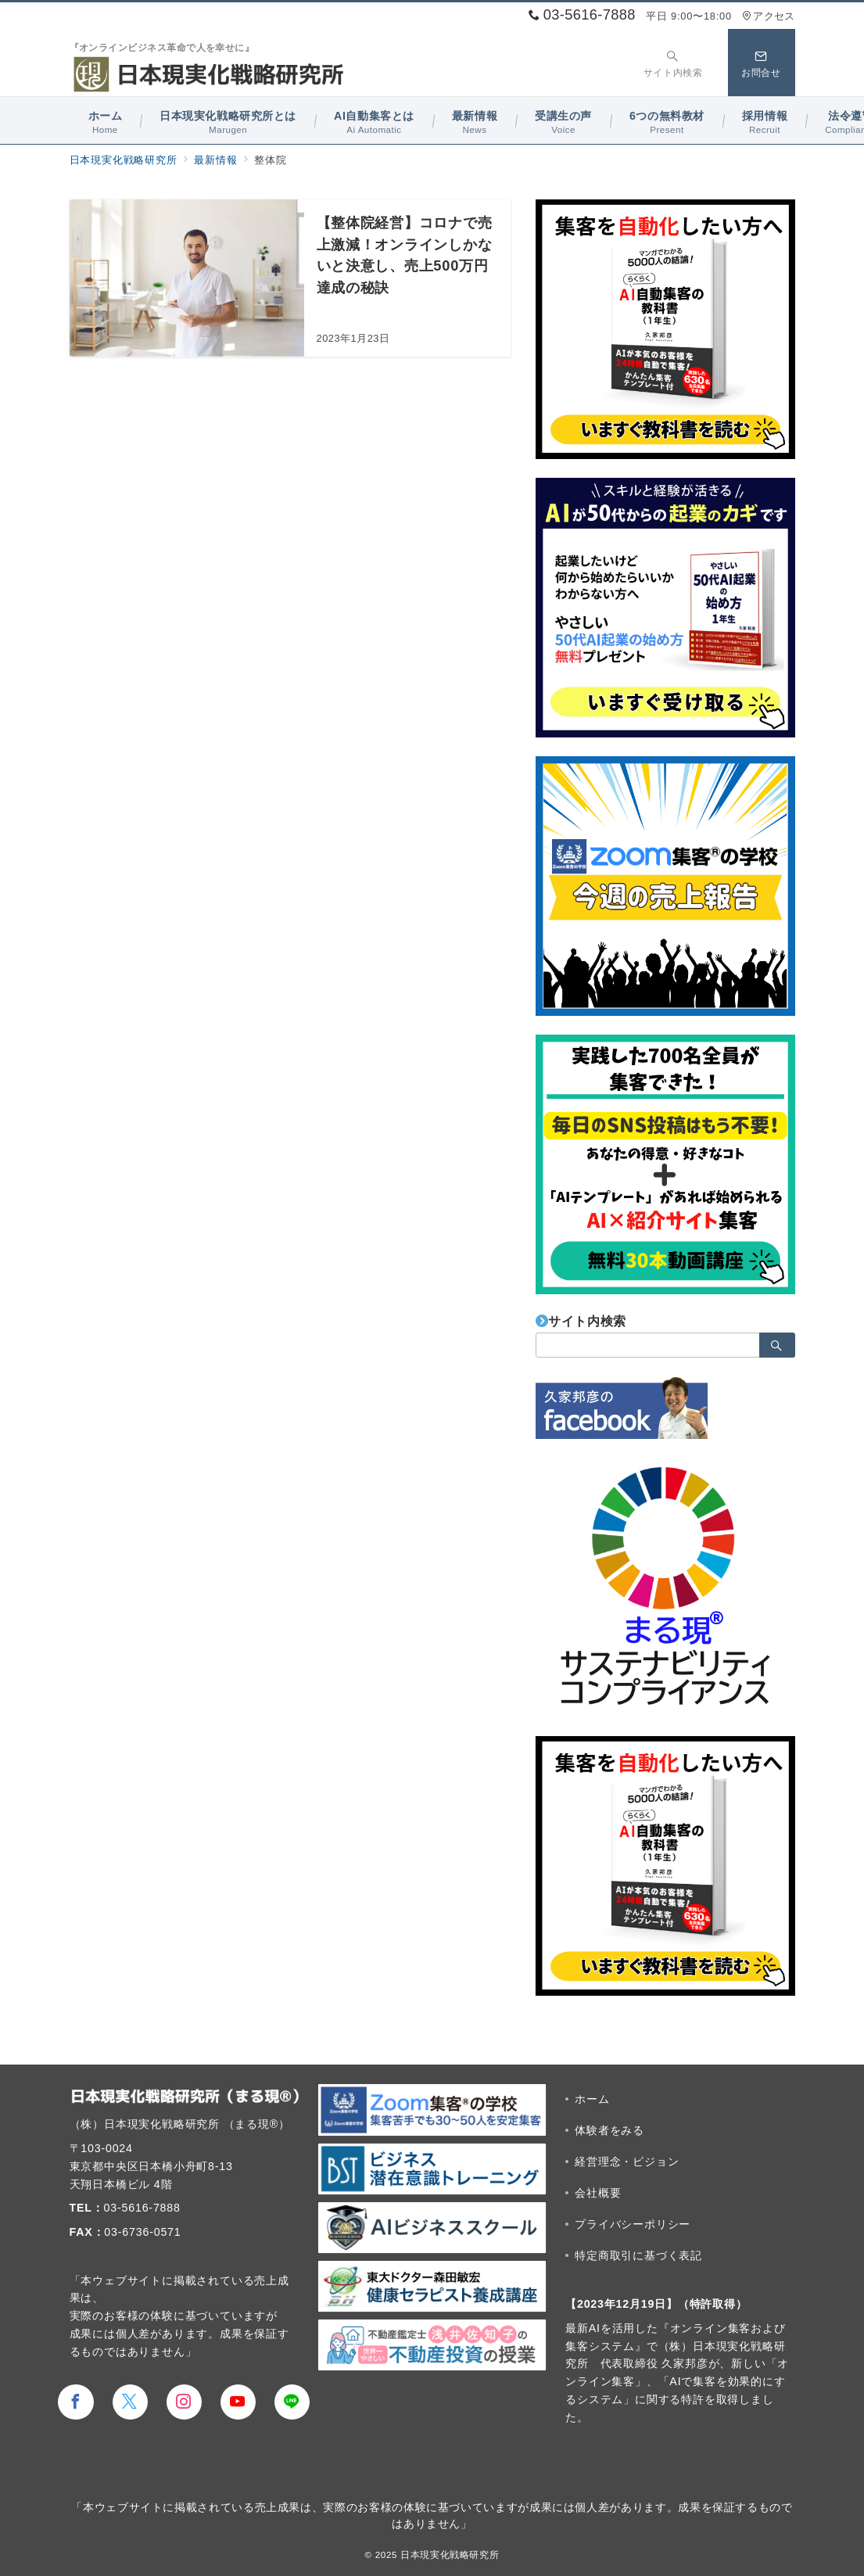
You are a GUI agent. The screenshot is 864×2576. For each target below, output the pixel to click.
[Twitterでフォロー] (130, 2402)
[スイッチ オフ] (673, 62)
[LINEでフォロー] (292, 2402)
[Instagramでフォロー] (184, 2402)
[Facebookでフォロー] (75, 2402)
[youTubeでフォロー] (238, 2402)
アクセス (768, 16)
